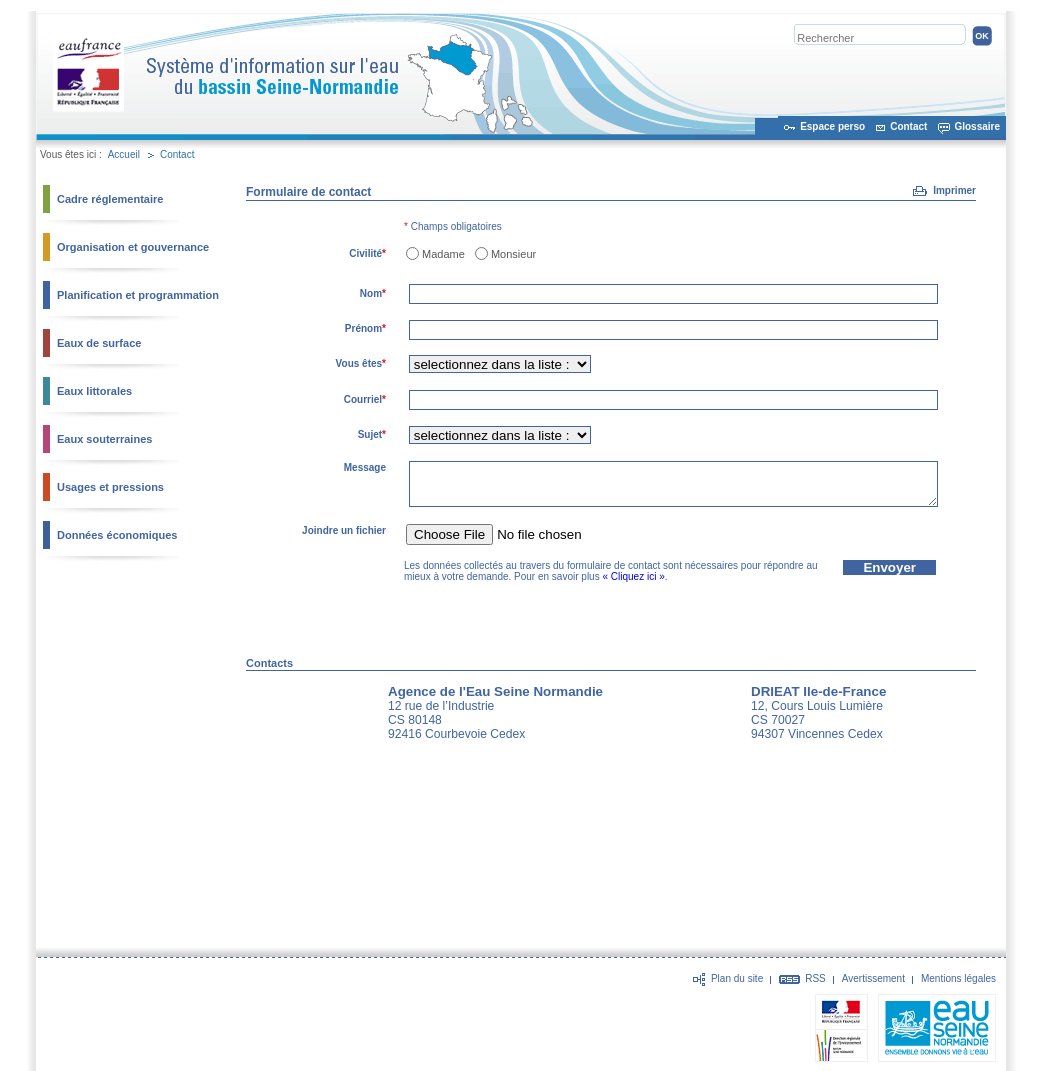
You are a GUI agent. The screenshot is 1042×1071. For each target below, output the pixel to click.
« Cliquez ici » (633, 576)
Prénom (365, 328)
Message (365, 467)
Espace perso (832, 126)
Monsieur (513, 254)
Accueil (124, 154)
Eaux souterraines (104, 439)
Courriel (365, 399)
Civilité (367, 253)
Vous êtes (361, 363)
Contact (908, 126)
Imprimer (954, 190)
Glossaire (977, 126)
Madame (443, 254)
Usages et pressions (110, 487)
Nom (373, 293)
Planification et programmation (138, 295)
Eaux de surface (99, 343)
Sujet (372, 434)
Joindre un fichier (344, 530)
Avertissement (873, 978)
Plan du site (737, 978)
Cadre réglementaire (110, 199)
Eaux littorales (94, 391)
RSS (815, 978)
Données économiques (117, 535)
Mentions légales (958, 978)
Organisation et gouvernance (133, 247)
